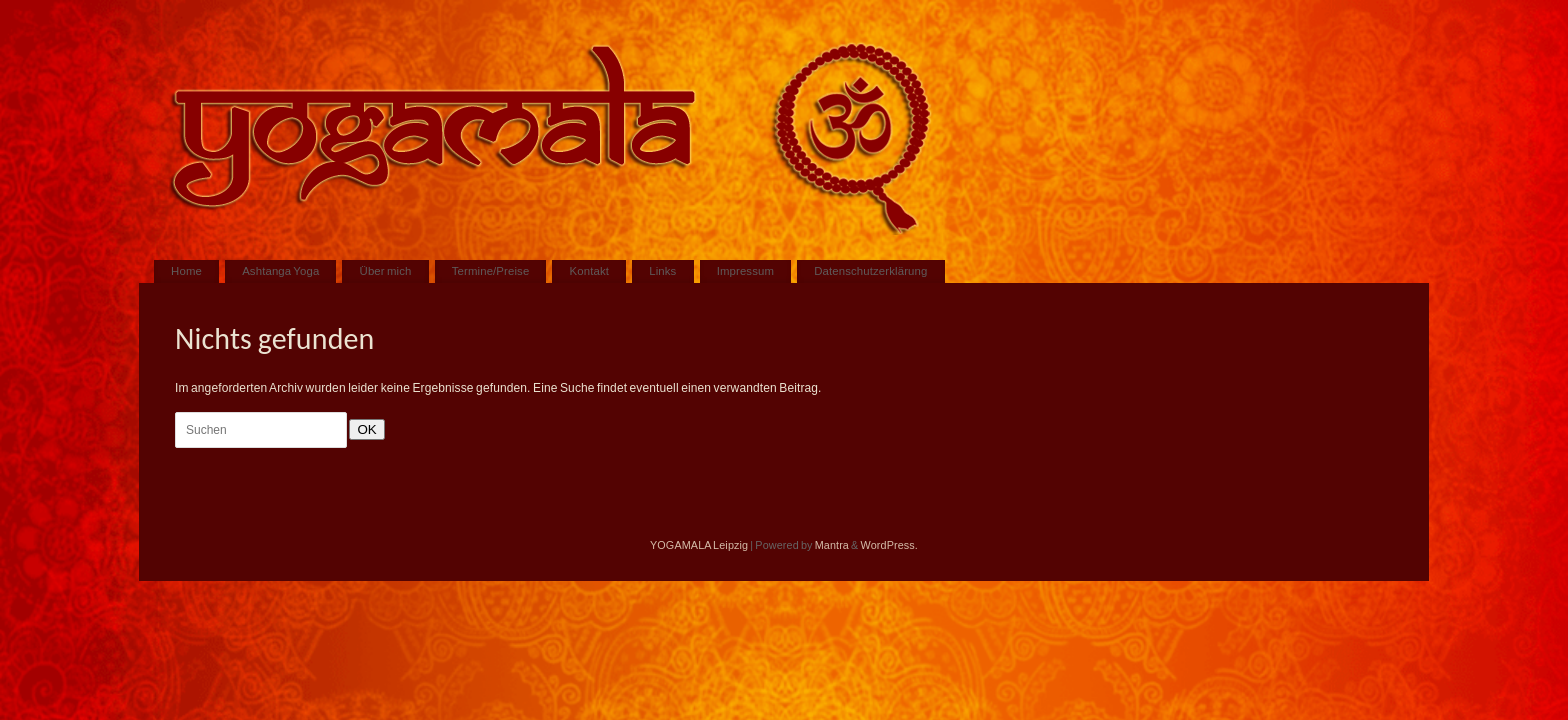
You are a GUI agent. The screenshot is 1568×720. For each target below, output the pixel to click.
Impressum (745, 271)
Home (186, 271)
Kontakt (589, 271)
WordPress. (889, 545)
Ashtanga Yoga (280, 271)
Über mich (386, 271)
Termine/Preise (491, 271)
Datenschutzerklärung (870, 271)
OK (362, 429)
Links (662, 271)
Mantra (832, 545)
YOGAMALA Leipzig (699, 545)
